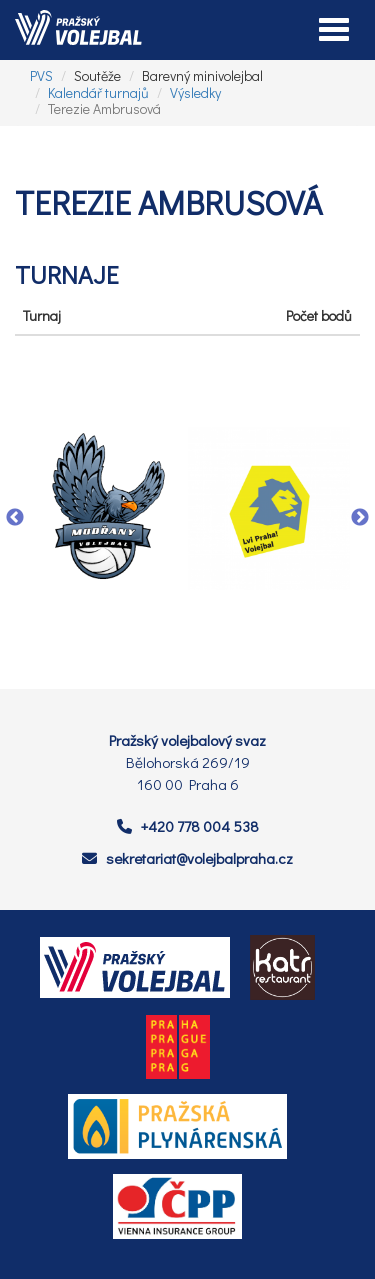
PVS (41, 75)
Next (360, 518)
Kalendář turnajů (98, 92)
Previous (15, 518)
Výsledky (195, 92)
